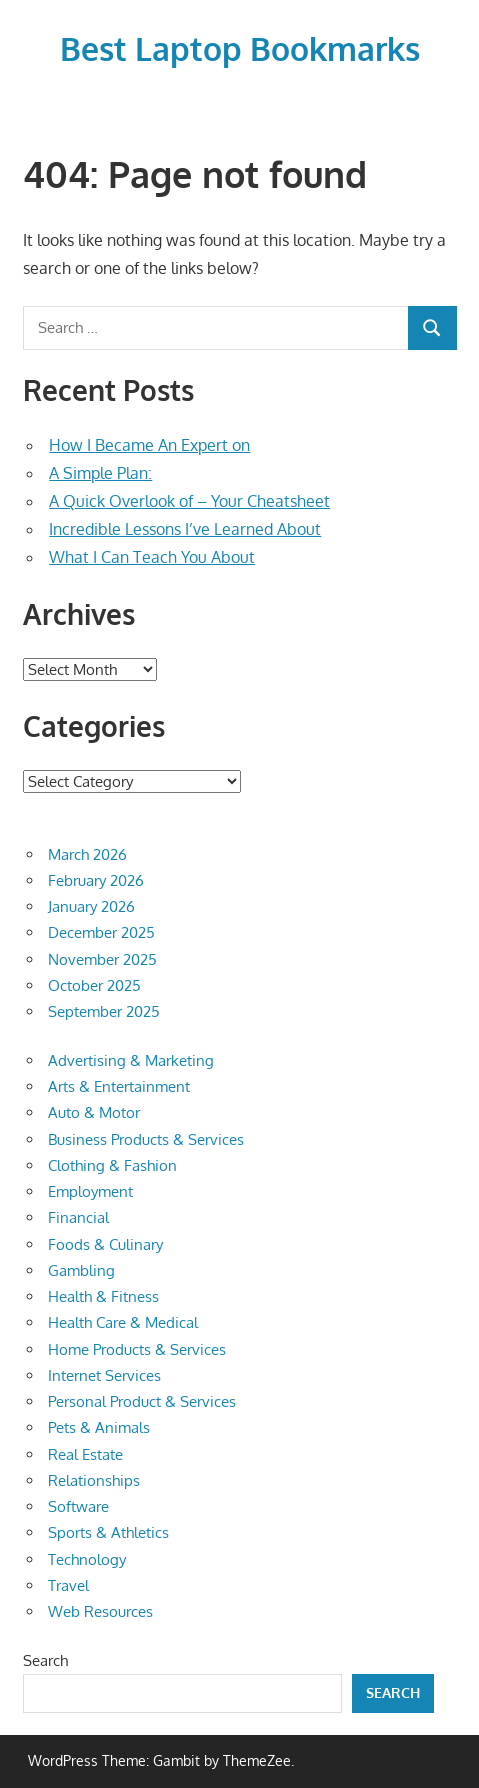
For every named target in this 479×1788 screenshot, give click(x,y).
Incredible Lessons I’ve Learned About (185, 529)
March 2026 (87, 854)
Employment (90, 1191)
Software (78, 1506)
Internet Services (104, 1375)
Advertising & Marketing (131, 1060)
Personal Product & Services (142, 1401)
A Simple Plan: (100, 473)
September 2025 (104, 1011)
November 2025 (102, 959)
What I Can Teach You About (152, 557)
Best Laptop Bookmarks (240, 48)
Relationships (94, 1480)
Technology (87, 1559)
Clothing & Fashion (112, 1165)
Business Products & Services (146, 1139)
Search (45, 1660)
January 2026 (91, 906)
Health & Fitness (103, 1296)
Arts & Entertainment (119, 1086)
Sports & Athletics (108, 1532)
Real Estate (85, 1454)
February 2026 (96, 880)
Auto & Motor (94, 1112)
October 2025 (94, 985)
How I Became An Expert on (149, 445)
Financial (78, 1217)
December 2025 (101, 932)
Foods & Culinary (105, 1244)
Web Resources (100, 1611)
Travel (68, 1585)
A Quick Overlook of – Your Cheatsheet (189, 501)
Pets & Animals (99, 1427)
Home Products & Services (137, 1349)
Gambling (81, 1270)
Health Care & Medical (123, 1322)
